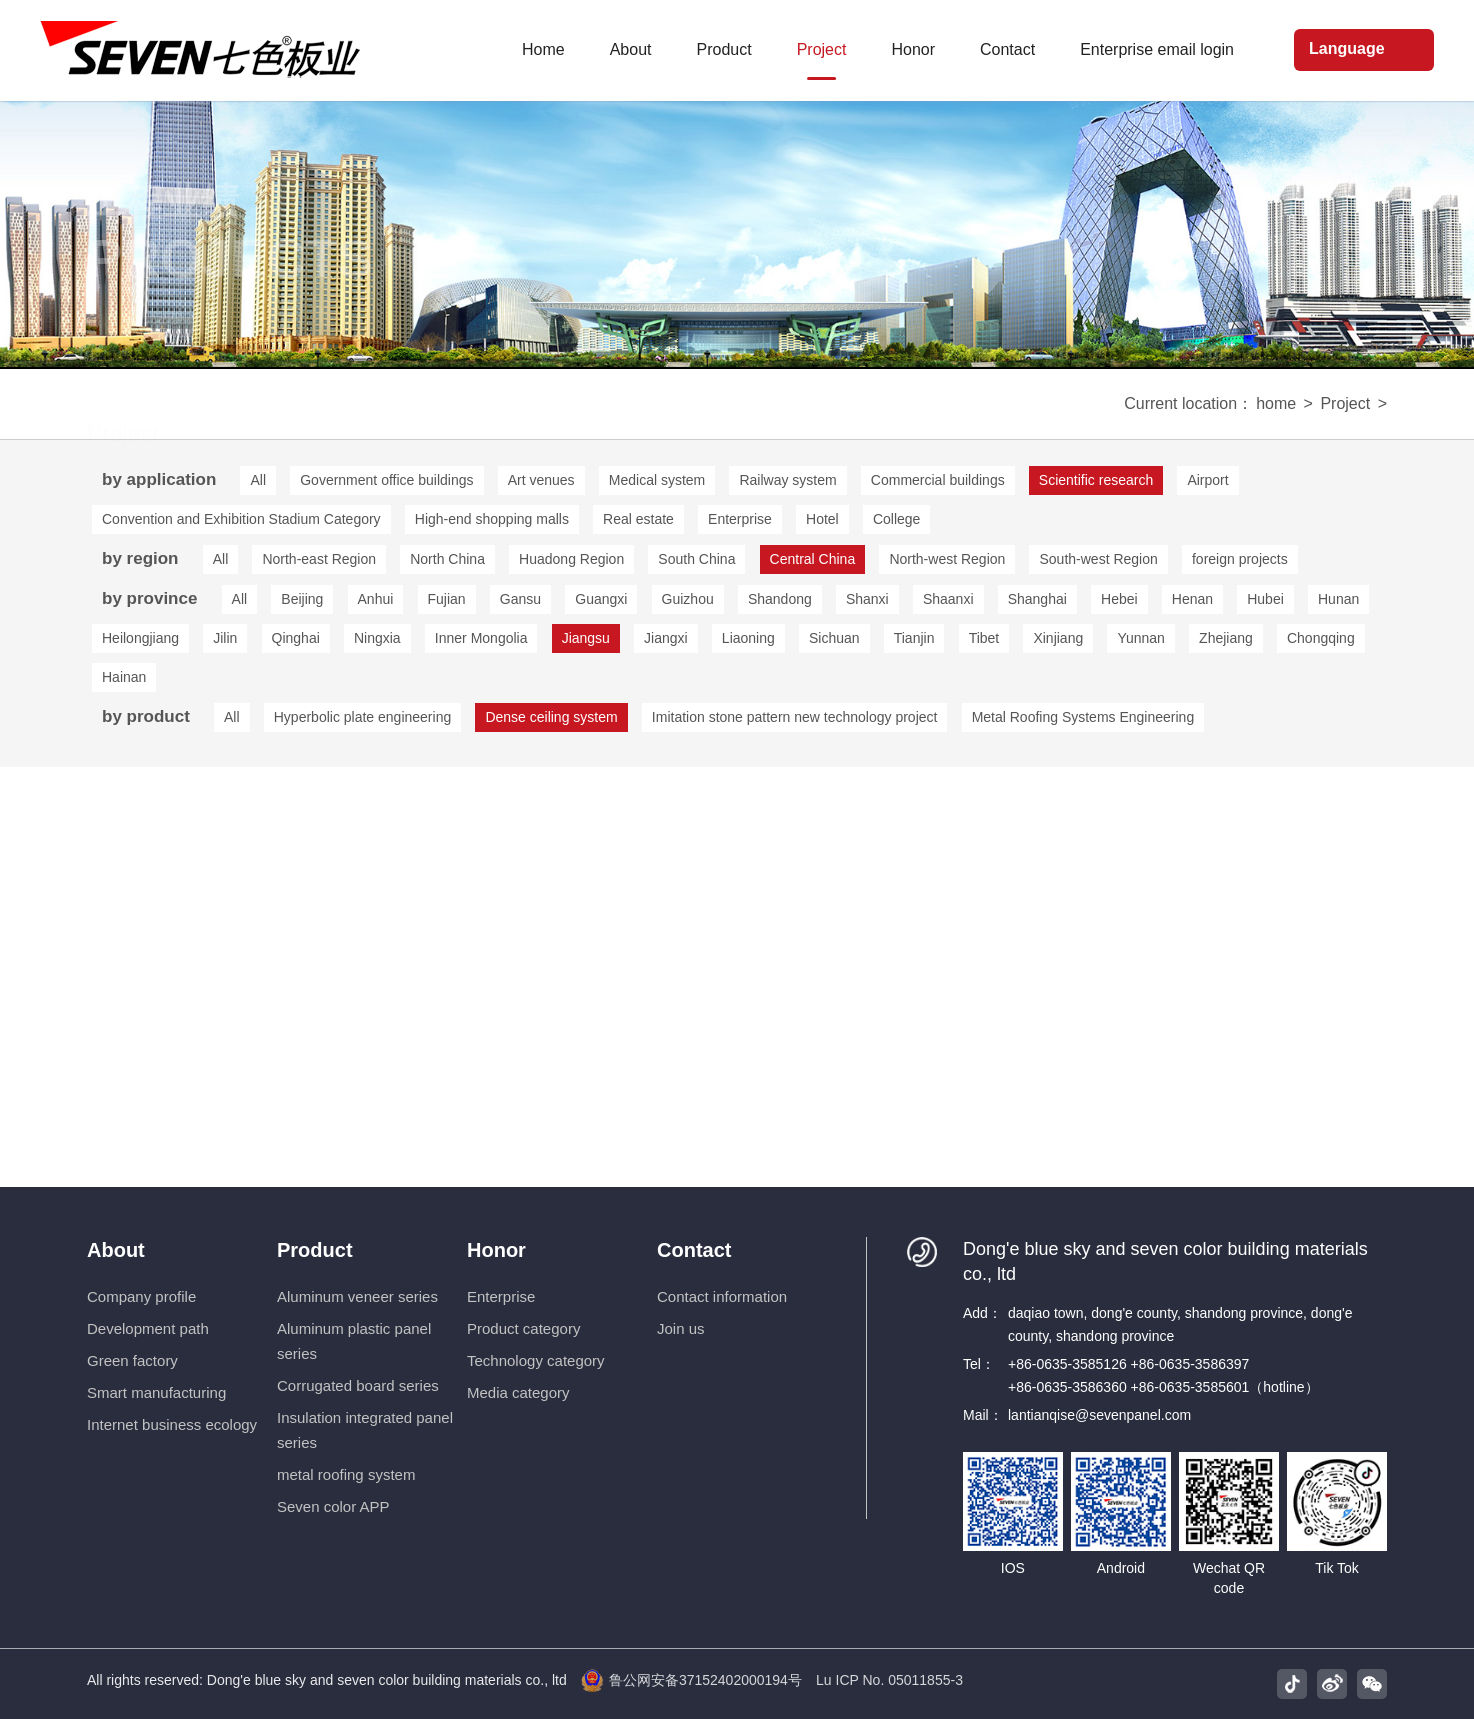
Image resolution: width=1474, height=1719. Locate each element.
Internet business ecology (172, 1424)
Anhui (376, 599)
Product (315, 1250)
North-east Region (319, 559)
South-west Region (1098, 559)
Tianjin (914, 638)
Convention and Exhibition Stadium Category (241, 519)
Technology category (536, 1360)
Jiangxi (666, 638)
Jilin (225, 638)
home (1276, 403)
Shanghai (1037, 599)
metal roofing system (346, 1474)
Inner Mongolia (481, 638)
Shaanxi (948, 599)
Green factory (132, 1360)
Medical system (657, 480)
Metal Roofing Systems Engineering (1083, 717)
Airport (1207, 480)
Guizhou (688, 599)
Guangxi (601, 599)
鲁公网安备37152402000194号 (691, 1680)
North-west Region (947, 559)
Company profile (141, 1296)
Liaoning (748, 638)
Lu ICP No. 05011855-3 (889, 1680)
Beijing (302, 599)
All (258, 480)
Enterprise (740, 519)
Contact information (722, 1296)
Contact (694, 1250)
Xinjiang (1058, 638)
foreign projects (1240, 559)
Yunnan (1141, 638)
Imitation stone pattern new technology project (795, 717)
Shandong (780, 599)
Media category (518, 1392)
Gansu (520, 599)
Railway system (787, 480)
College (896, 519)
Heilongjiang (140, 638)
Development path (148, 1328)
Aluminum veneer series (357, 1296)
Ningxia (377, 638)
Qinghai (296, 638)
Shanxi (867, 599)
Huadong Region (571, 559)
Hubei (1265, 599)
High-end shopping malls (492, 519)
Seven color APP (333, 1506)
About (116, 1250)
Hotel (822, 519)
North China (447, 559)
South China (696, 559)
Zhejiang (1226, 638)
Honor (496, 1250)
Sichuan (834, 638)
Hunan (1338, 599)
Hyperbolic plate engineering (362, 717)
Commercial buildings (938, 480)
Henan (1192, 599)
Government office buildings (386, 480)
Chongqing (1321, 638)
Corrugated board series (358, 1385)
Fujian (447, 599)
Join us (681, 1328)
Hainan (124, 677)
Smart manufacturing (156, 1392)
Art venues (541, 480)
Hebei (1119, 599)
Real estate (638, 519)
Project (1345, 403)
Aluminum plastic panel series (354, 1341)
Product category (523, 1328)
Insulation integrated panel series (365, 1430)
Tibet (984, 638)
